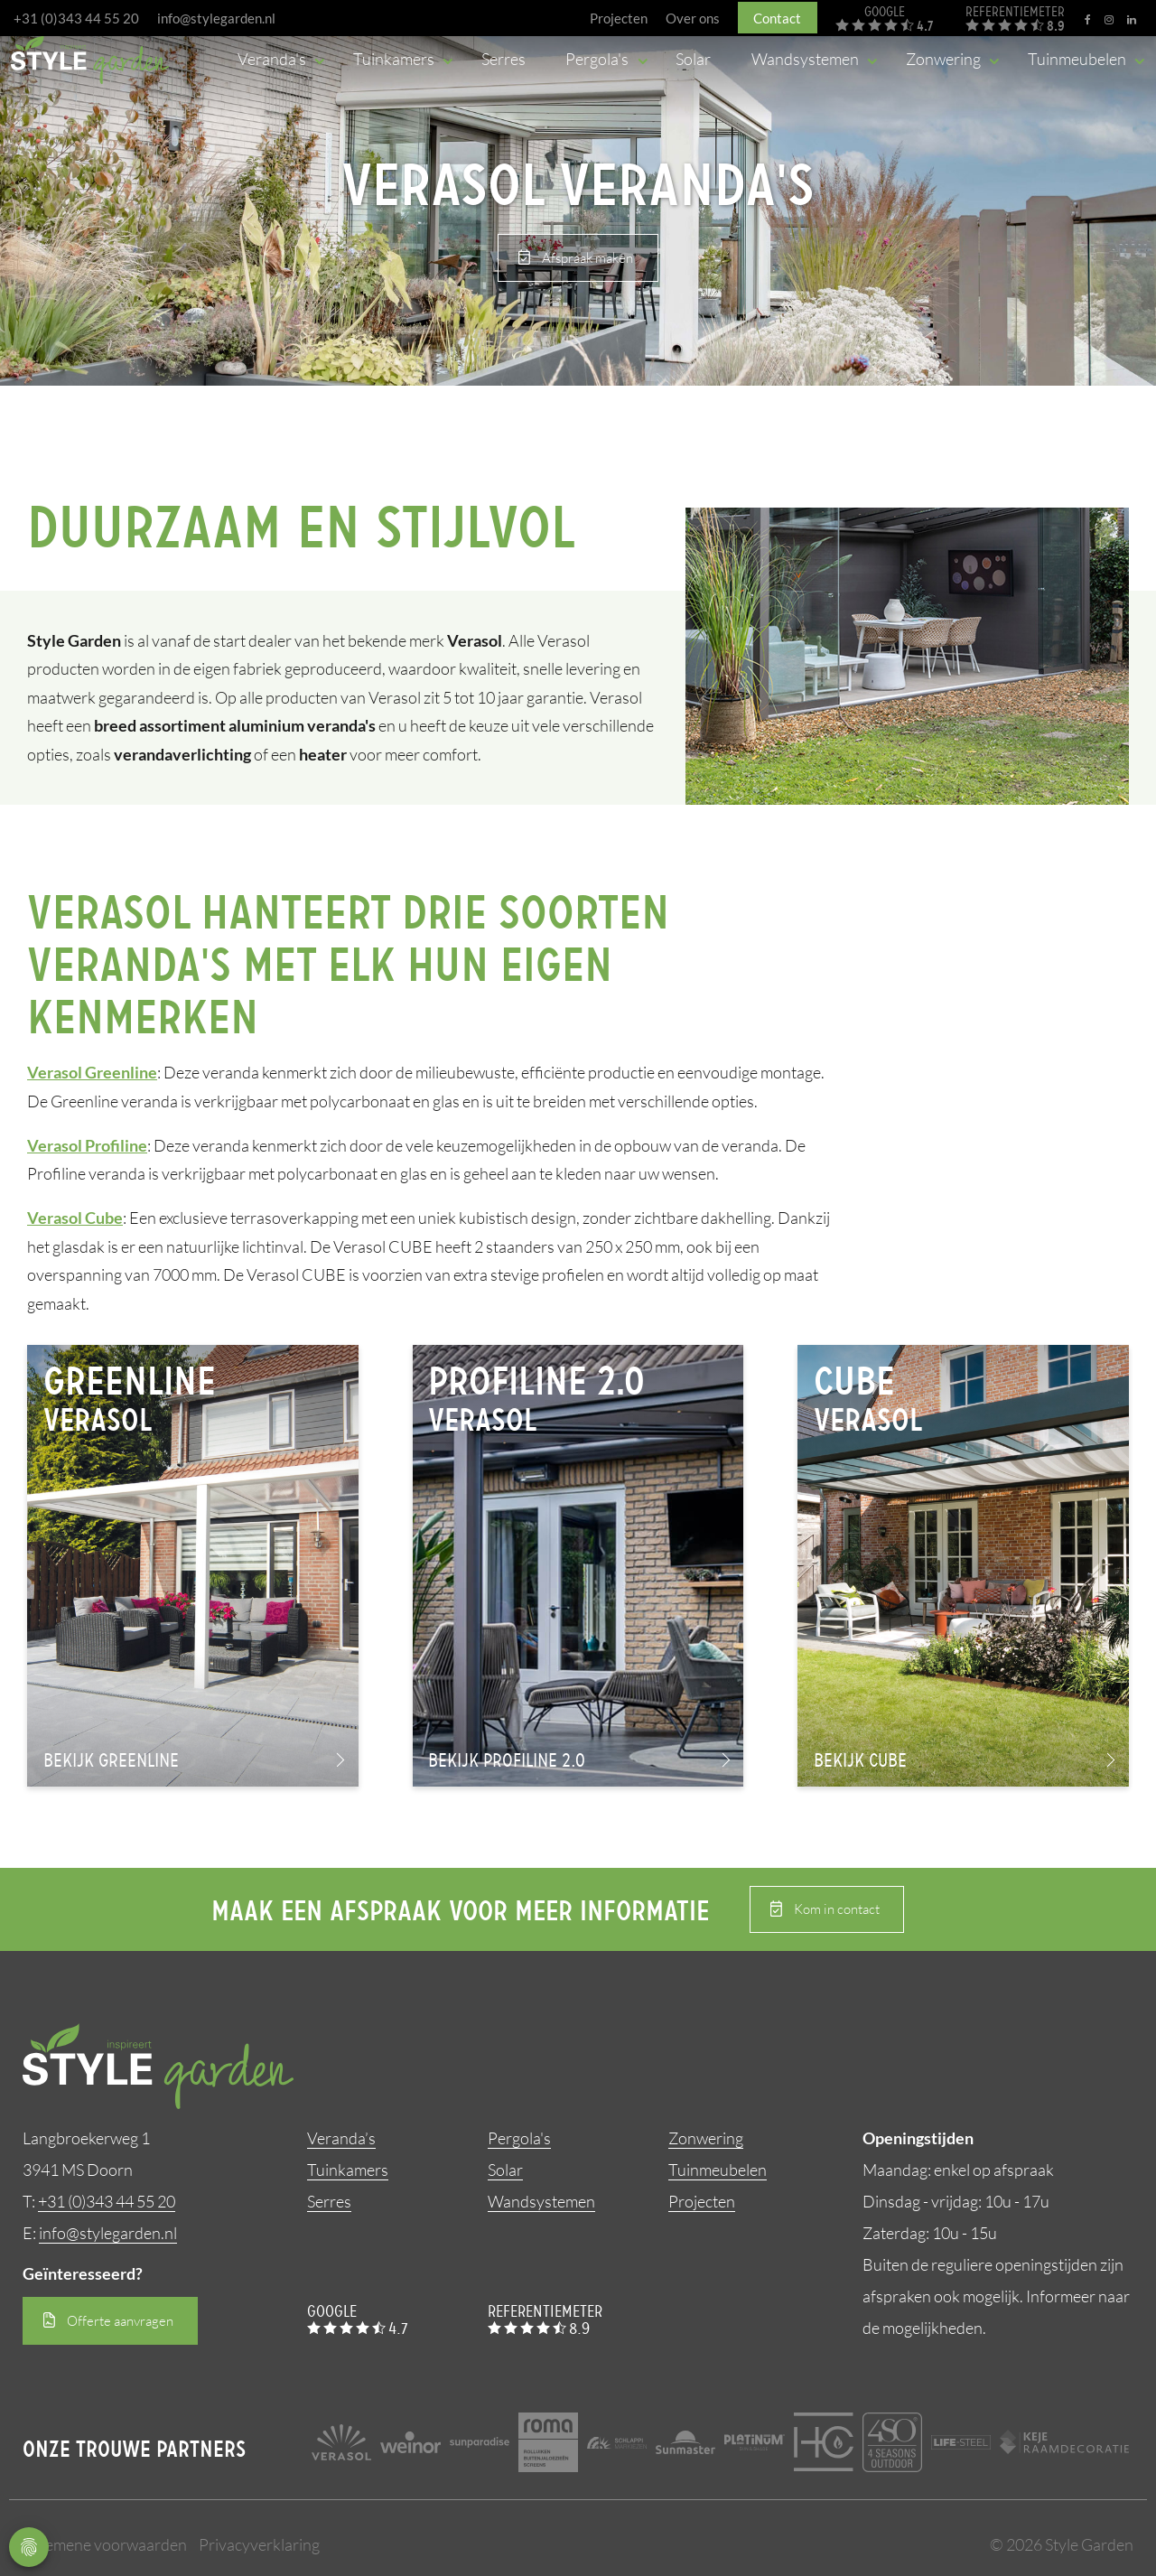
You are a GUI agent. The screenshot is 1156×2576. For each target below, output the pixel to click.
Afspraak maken (587, 257)
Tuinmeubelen (717, 2169)
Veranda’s (341, 2138)
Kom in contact (837, 1909)
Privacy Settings (29, 2547)
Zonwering (705, 2138)
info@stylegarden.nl (216, 18)
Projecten (701, 2201)
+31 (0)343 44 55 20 (76, 18)
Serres (329, 2201)
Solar (505, 2169)
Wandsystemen (541, 2201)
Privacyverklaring (259, 2544)
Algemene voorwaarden (105, 2544)
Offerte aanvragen (120, 2320)
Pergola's (519, 2138)
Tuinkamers (347, 2169)
